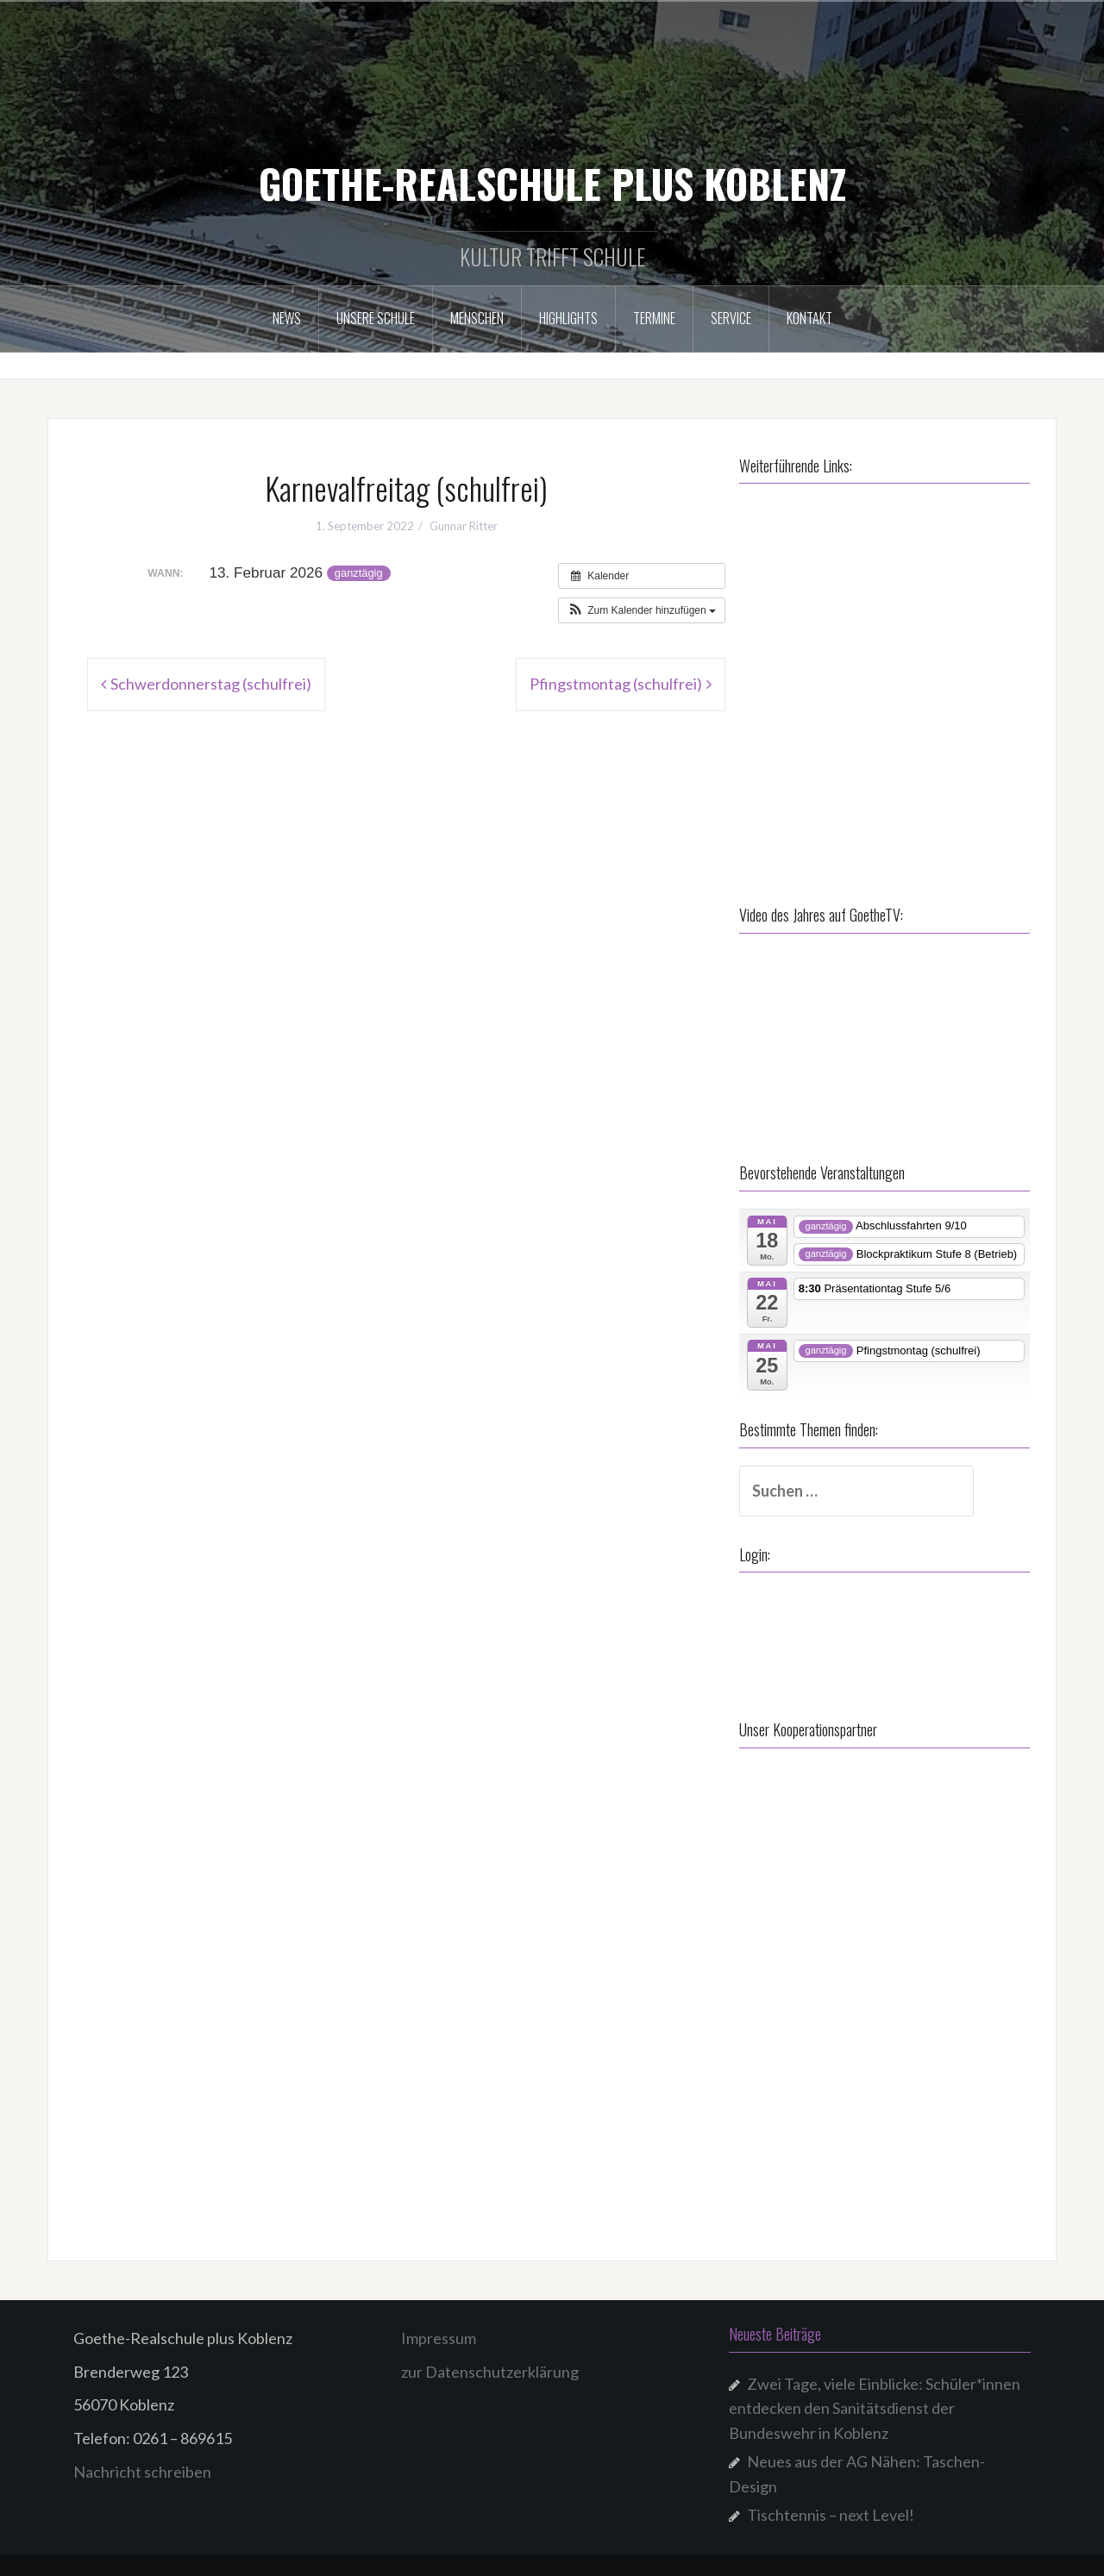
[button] (641, 610)
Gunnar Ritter (464, 526)
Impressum (438, 2332)
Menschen (477, 318)
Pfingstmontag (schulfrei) (616, 683)
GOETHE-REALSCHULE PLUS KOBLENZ (552, 182)
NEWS (287, 318)
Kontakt (809, 318)
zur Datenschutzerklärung (490, 2366)
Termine (654, 318)
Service (731, 318)
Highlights (568, 318)
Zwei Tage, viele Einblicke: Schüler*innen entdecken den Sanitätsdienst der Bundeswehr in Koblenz (874, 2403)
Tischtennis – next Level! (830, 2509)
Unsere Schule (375, 318)
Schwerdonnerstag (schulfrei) (210, 683)
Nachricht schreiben (142, 2466)
